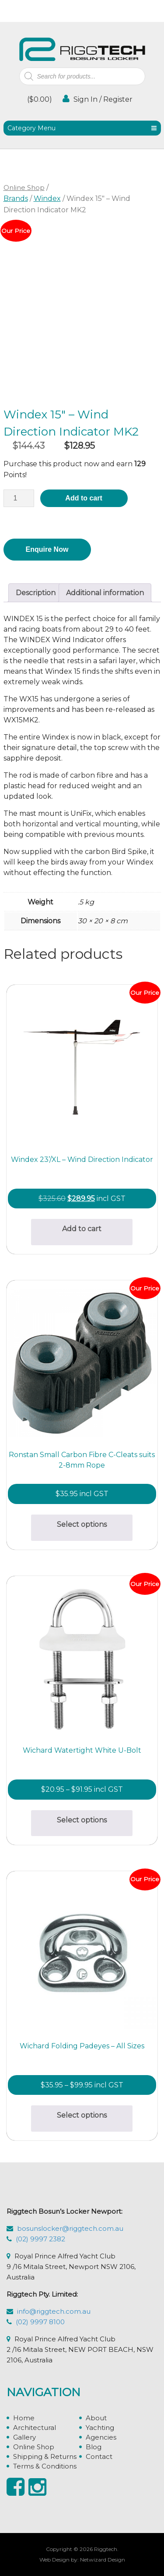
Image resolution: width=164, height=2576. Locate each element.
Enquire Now (47, 549)
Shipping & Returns (45, 2456)
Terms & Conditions (45, 2466)
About (96, 2418)
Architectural (34, 2427)
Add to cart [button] (81, 1229)
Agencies (101, 2437)
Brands (15, 198)
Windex (47, 198)
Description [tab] (36, 593)
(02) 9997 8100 (40, 2322)
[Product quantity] (18, 498)
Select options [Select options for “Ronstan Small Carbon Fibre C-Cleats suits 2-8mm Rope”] (82, 1524)
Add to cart (83, 498)
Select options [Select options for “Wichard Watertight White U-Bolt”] (82, 1820)
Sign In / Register (98, 99)
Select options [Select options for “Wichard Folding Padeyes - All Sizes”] (82, 2115)
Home (24, 2418)
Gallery (24, 2437)
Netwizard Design (102, 2559)
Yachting (100, 2427)
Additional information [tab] (105, 593)
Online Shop (24, 187)
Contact (99, 2456)
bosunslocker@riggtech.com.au (70, 2228)
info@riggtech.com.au (54, 2311)
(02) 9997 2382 (40, 2239)
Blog (93, 2447)
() (38, 99)
